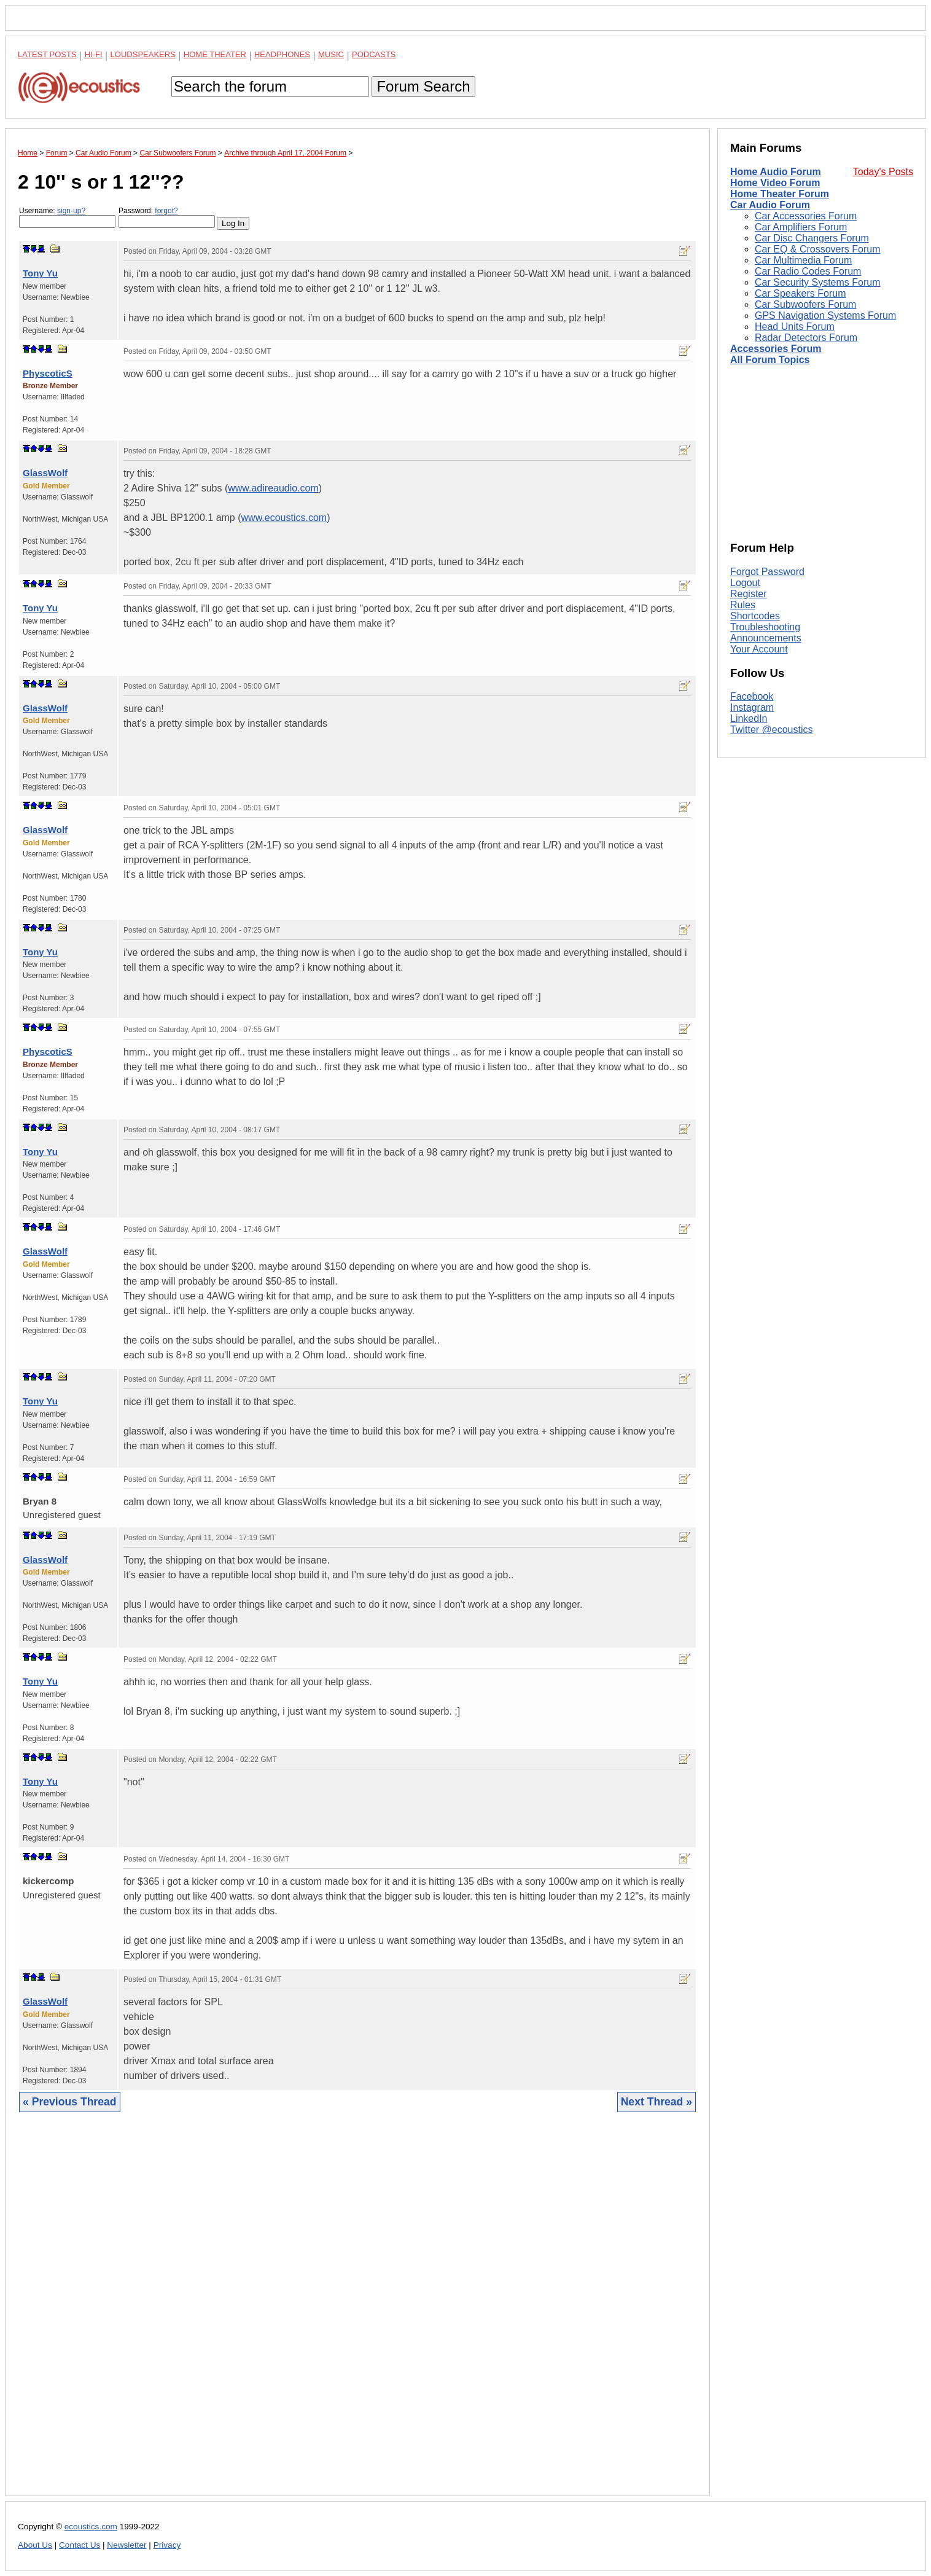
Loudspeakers (143, 54)
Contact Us (79, 2545)
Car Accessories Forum (806, 216)
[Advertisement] (357, 2313)
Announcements (765, 638)
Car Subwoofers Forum (805, 304)
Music (331, 54)
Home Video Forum (775, 183)
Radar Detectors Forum (806, 337)
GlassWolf (45, 473)
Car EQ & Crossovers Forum (817, 249)
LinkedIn (749, 718)
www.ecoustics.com (284, 517)
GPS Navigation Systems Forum (825, 315)
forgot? (166, 210)
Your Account (759, 649)
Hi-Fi (94, 54)
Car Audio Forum (770, 205)
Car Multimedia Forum (803, 260)
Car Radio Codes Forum (808, 271)
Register (748, 594)
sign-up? (71, 210)
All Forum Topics (769, 359)
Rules (742, 605)
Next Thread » (656, 2102)
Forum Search (423, 86)
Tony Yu (40, 273)
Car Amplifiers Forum (801, 227)
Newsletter (126, 2545)
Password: (167, 217)
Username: (67, 217)
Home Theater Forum (779, 194)
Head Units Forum (795, 326)
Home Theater (215, 54)
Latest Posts (47, 54)
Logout (745, 582)
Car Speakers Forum (800, 293)
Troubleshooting (765, 627)
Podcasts (374, 54)
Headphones (282, 54)
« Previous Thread (70, 2102)
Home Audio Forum (775, 171)
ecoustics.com (90, 2526)
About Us (35, 2545)
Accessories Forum (776, 348)
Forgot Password (767, 571)
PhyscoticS (47, 373)
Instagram (752, 707)
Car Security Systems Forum (817, 282)
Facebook (751, 696)
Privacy (167, 2545)
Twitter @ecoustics (771, 729)
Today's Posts (883, 171)
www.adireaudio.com (273, 488)
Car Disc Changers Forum (812, 238)
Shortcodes (755, 616)
